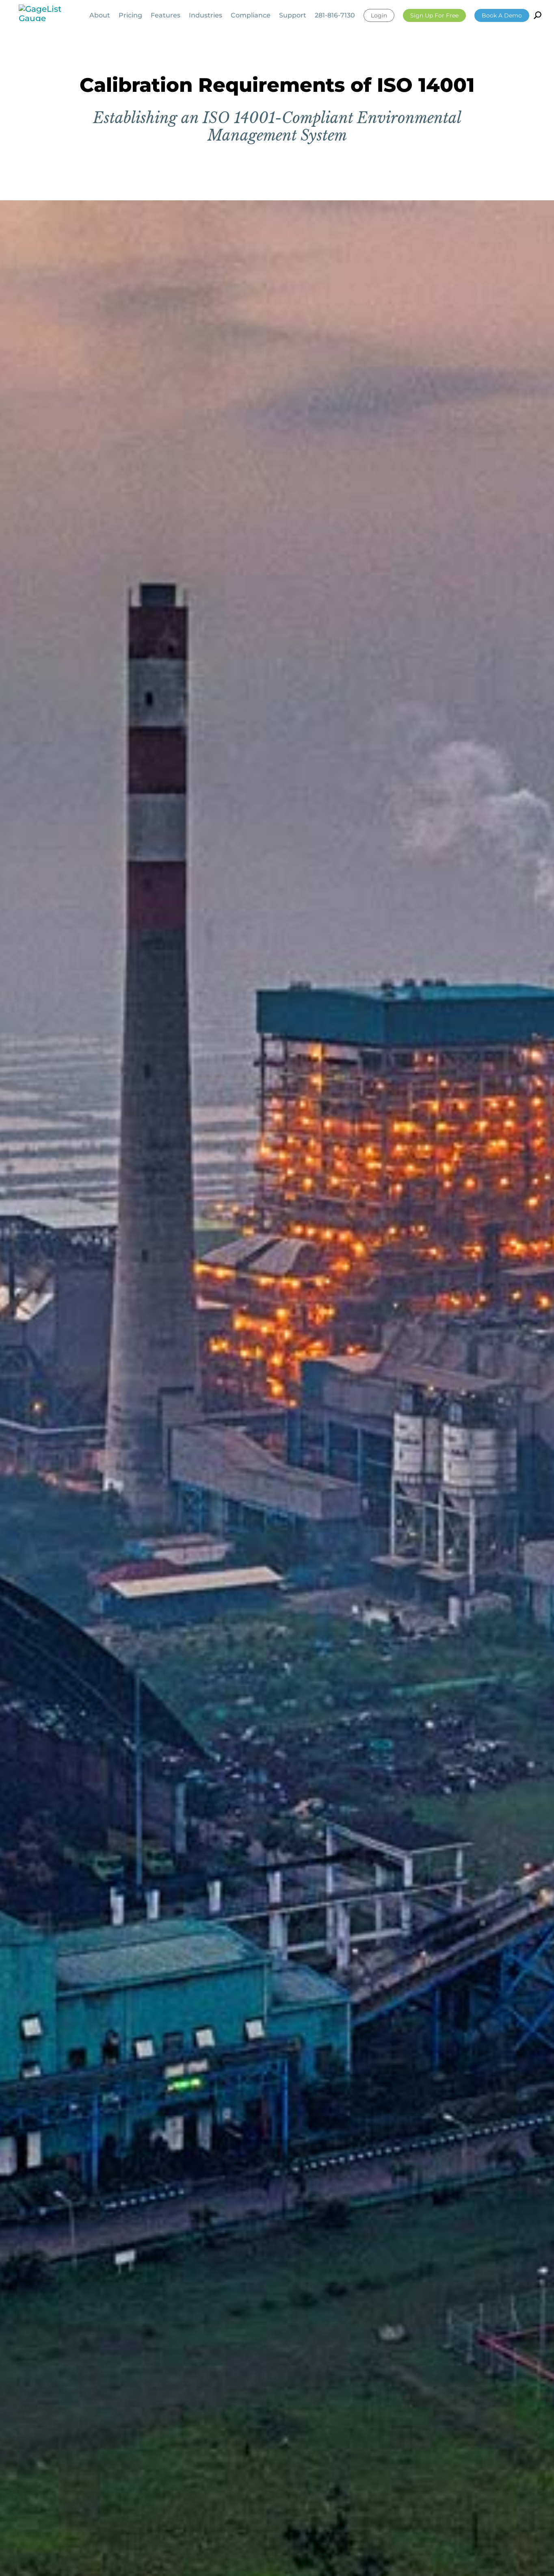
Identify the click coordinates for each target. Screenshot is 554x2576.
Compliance (251, 16)
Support (292, 16)
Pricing (130, 16)
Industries (205, 16)
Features (165, 16)
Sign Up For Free (434, 15)
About (99, 16)
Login (379, 15)
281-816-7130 (335, 16)
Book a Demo (502, 15)
